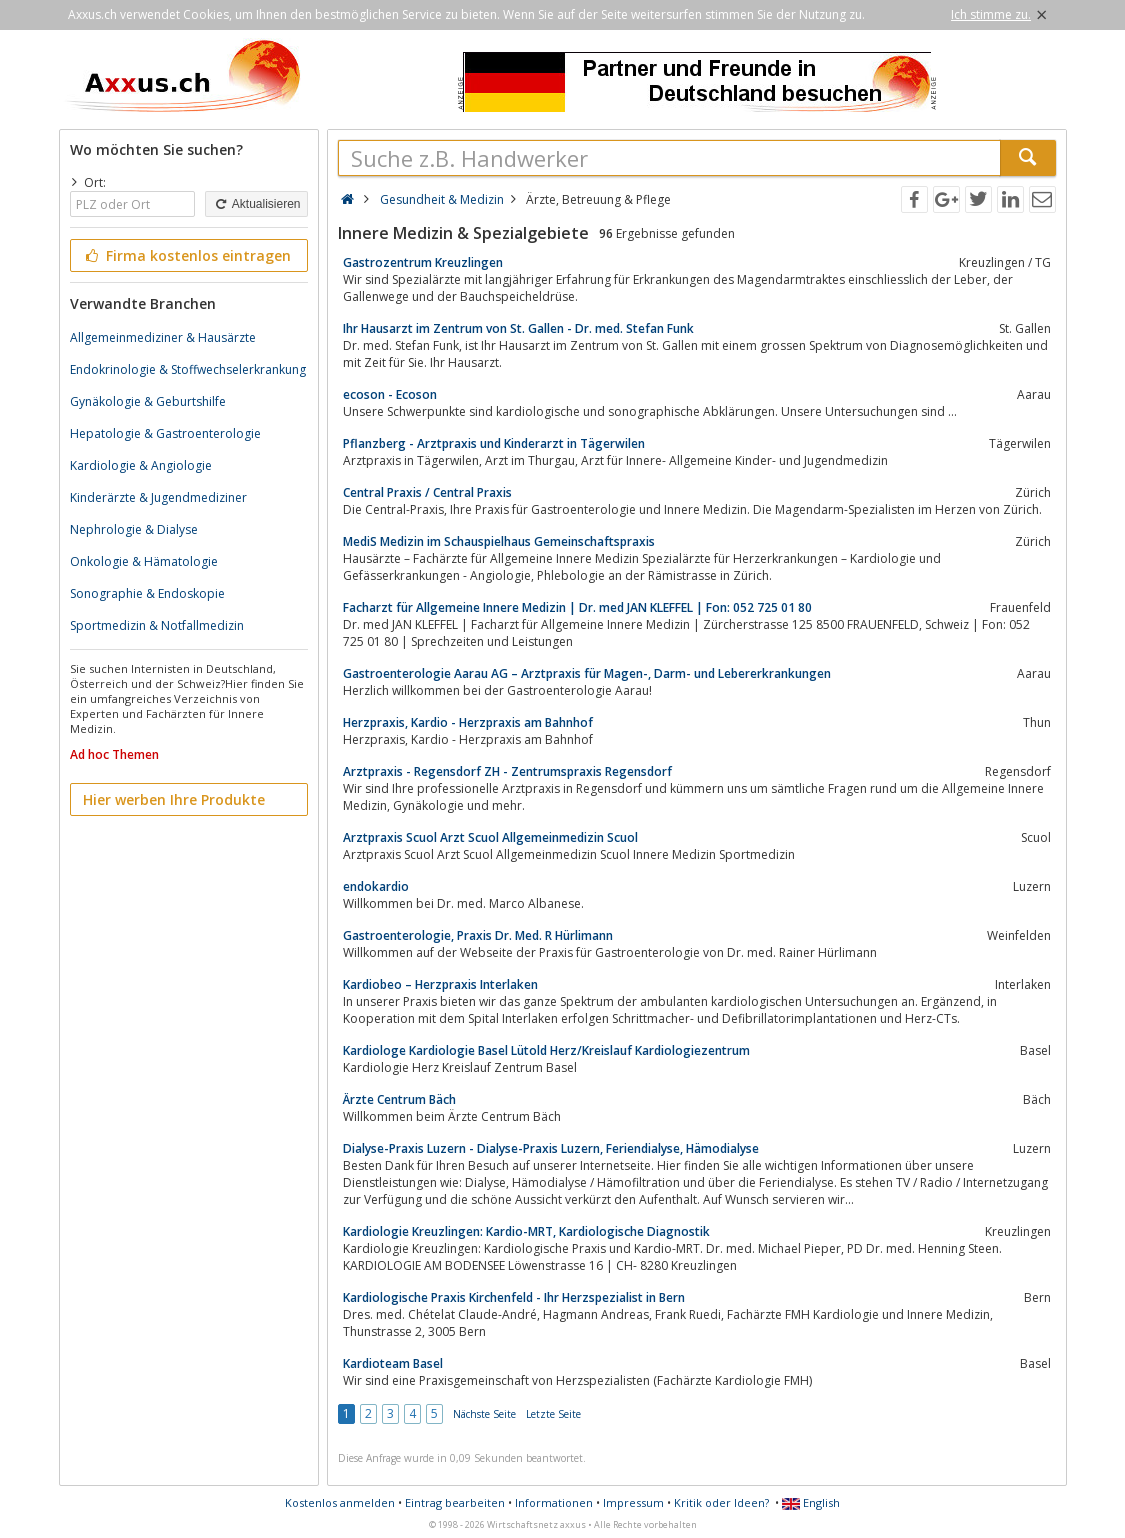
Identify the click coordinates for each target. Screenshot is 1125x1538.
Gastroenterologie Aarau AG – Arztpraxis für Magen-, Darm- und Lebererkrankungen (587, 673)
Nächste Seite (484, 1414)
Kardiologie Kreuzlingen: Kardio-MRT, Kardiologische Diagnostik (526, 1231)
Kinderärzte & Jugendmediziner (158, 497)
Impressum (633, 1502)
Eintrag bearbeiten (455, 1502)
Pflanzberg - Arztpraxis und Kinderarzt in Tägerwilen (494, 443)
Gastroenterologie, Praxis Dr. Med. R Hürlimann (478, 935)
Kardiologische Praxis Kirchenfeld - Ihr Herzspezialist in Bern (514, 1297)
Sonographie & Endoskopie (147, 593)
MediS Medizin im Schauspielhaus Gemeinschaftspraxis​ (499, 541)
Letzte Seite (553, 1414)
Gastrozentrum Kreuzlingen (423, 262)
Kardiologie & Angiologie (141, 465)
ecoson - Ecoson (390, 394)
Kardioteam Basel (393, 1363)
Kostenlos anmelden (340, 1502)
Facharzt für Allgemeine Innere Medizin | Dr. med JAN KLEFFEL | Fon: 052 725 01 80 (577, 607)
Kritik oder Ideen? (721, 1502)
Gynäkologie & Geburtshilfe (148, 401)
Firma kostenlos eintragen (187, 255)
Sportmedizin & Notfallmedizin (157, 625)
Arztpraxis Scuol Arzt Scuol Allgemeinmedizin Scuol (490, 837)
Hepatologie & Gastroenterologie (165, 433)
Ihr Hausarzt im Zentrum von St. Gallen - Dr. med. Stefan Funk (518, 328)
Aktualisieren (256, 204)
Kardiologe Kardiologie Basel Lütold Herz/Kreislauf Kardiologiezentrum (546, 1050)
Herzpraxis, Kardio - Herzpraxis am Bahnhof (468, 722)
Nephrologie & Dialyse (134, 529)
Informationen (554, 1502)
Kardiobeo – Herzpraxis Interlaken (440, 984)
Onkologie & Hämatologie (144, 561)
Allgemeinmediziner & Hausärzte (163, 337)
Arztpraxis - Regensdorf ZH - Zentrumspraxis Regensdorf (507, 771)
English (811, 1502)
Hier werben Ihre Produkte (174, 799)
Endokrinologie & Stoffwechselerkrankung (188, 369)
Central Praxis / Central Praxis (427, 492)
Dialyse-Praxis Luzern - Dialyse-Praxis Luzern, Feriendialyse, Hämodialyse (551, 1148)
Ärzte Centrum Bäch (399, 1099)
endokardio (376, 886)
